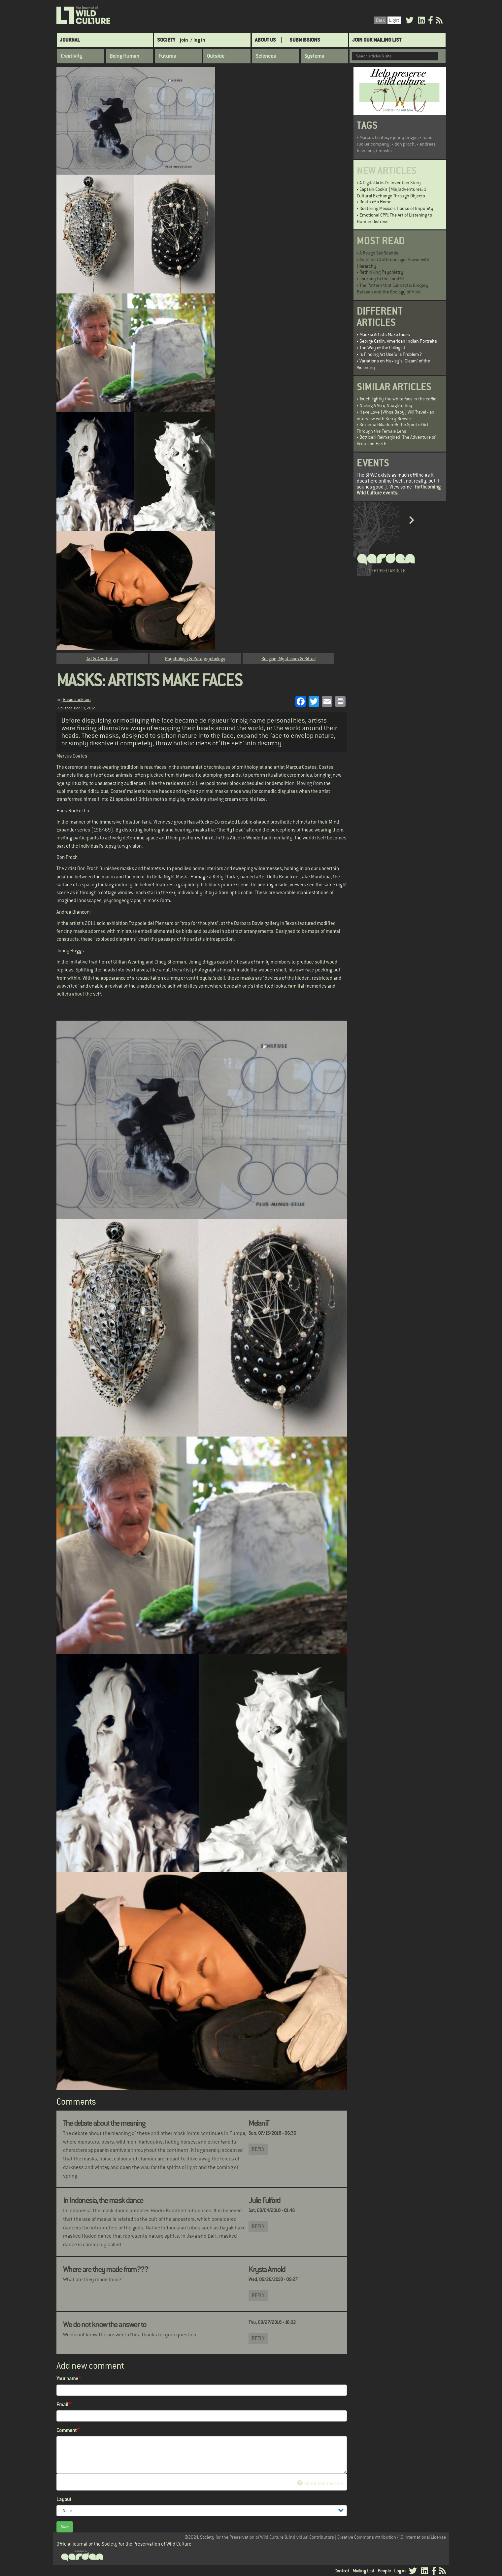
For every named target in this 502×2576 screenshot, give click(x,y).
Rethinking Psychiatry (381, 272)
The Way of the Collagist (382, 348)
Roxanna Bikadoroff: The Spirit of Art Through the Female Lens (392, 428)
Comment (66, 2430)
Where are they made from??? (105, 2269)
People (384, 2571)
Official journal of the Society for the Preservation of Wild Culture (123, 2544)
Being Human (124, 56)
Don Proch (67, 857)
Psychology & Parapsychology (195, 658)
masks (385, 150)
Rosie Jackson (77, 699)
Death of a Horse (375, 202)
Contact (341, 2571)
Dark (380, 20)
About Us (265, 39)
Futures (167, 56)
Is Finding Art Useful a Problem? (390, 354)
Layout (63, 2499)
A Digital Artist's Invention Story (390, 183)
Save (65, 2526)
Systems (314, 56)
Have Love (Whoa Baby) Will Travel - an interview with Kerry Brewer (395, 415)
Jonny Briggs (70, 950)
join (184, 39)
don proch (404, 144)
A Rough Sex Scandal (379, 253)
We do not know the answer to (104, 2324)
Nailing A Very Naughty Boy (385, 405)
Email (62, 2404)
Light (394, 20)
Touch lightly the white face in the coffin (398, 399)
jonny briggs (405, 137)
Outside (215, 56)
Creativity (72, 56)
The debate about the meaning (104, 2123)
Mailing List (363, 2571)
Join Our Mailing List (376, 39)
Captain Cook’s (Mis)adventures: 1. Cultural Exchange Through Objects (392, 192)
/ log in (197, 39)
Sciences (266, 56)
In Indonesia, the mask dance (103, 2200)
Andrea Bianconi (73, 912)
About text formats (320, 2483)
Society (166, 39)
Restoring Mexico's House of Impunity (396, 208)
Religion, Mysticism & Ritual (288, 658)
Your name (67, 2378)
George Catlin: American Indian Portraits (398, 341)
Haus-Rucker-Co (72, 810)
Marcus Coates (71, 756)
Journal (70, 39)
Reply (258, 2149)
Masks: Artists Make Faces (384, 334)
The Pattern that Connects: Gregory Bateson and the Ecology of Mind (392, 288)
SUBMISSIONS (304, 39)
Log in (400, 2571)
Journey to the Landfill (381, 279)
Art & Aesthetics (102, 658)
